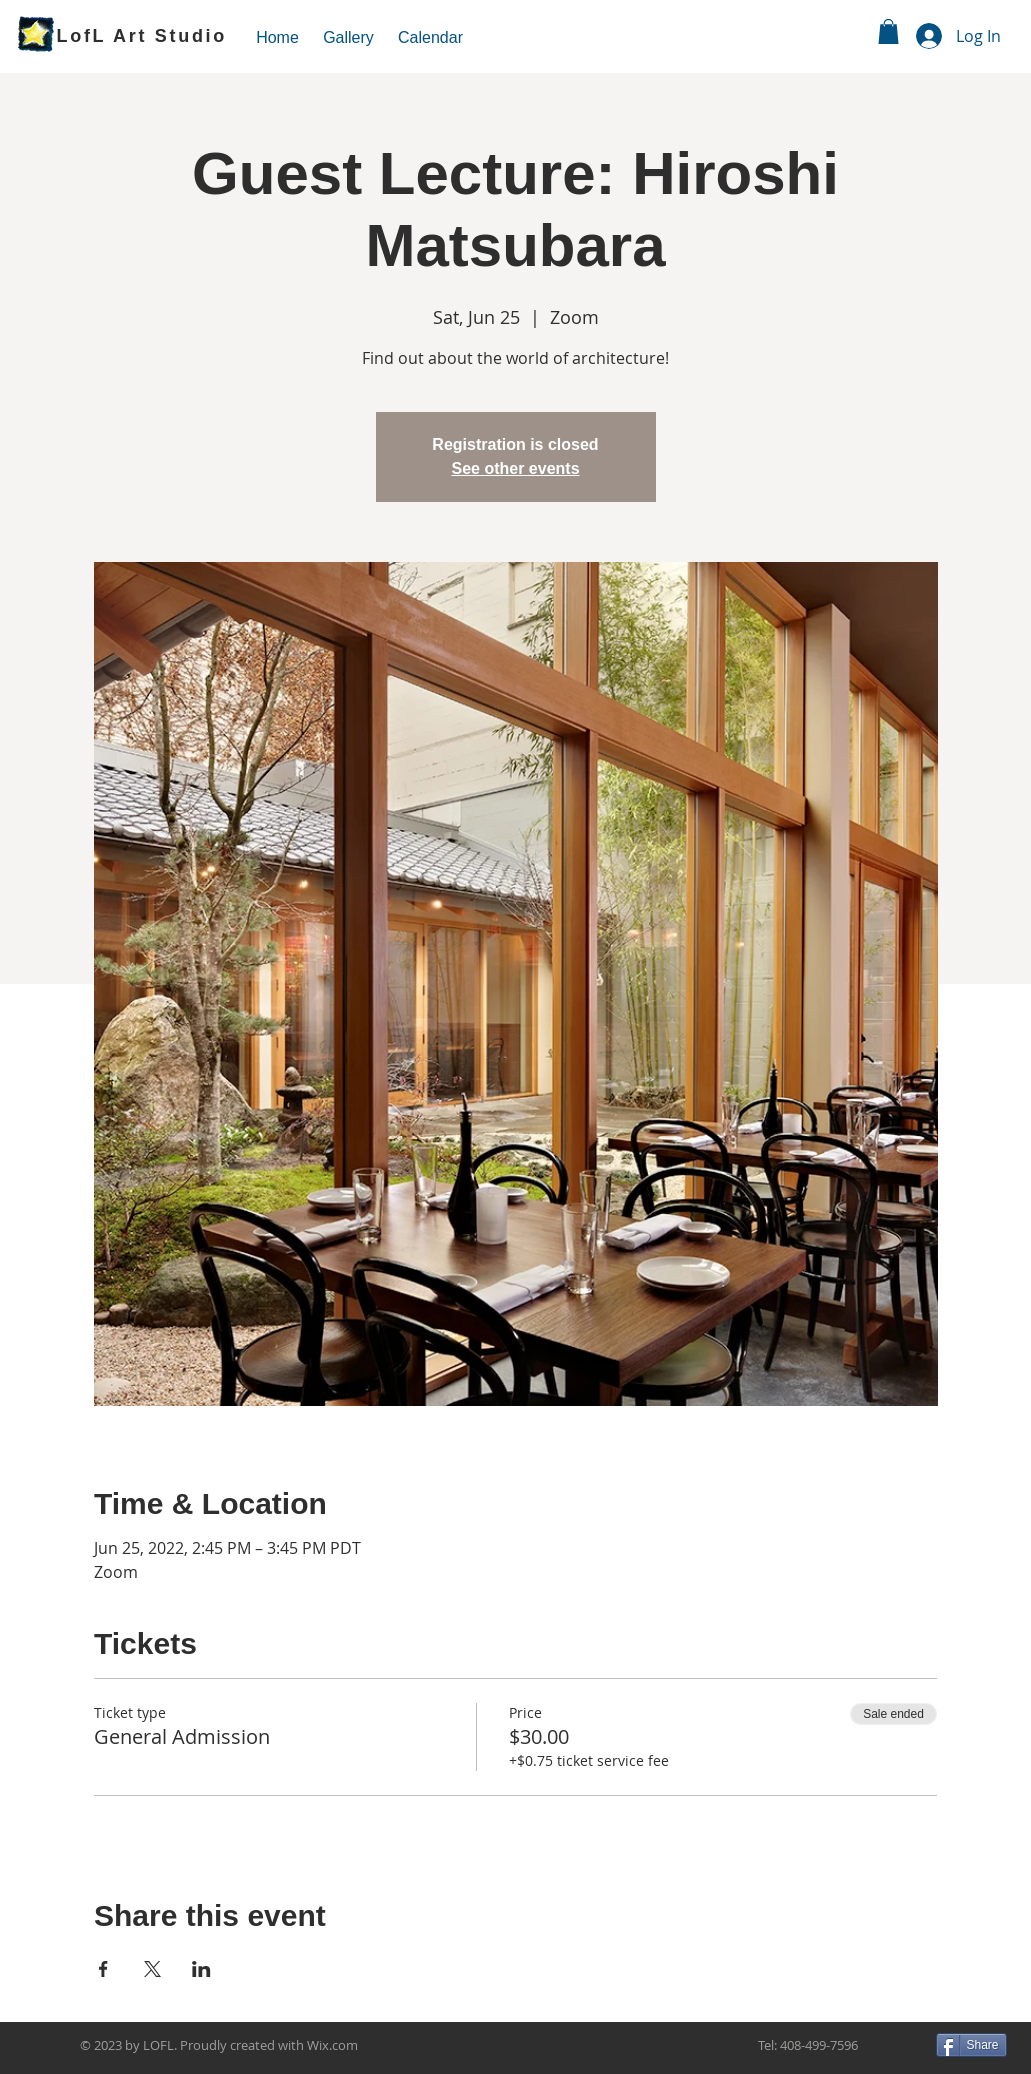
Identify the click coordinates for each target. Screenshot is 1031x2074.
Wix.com (332, 2045)
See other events (515, 468)
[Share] (971, 2045)
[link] (888, 31)
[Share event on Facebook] (103, 1969)
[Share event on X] (152, 1969)
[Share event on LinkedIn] (201, 1969)
